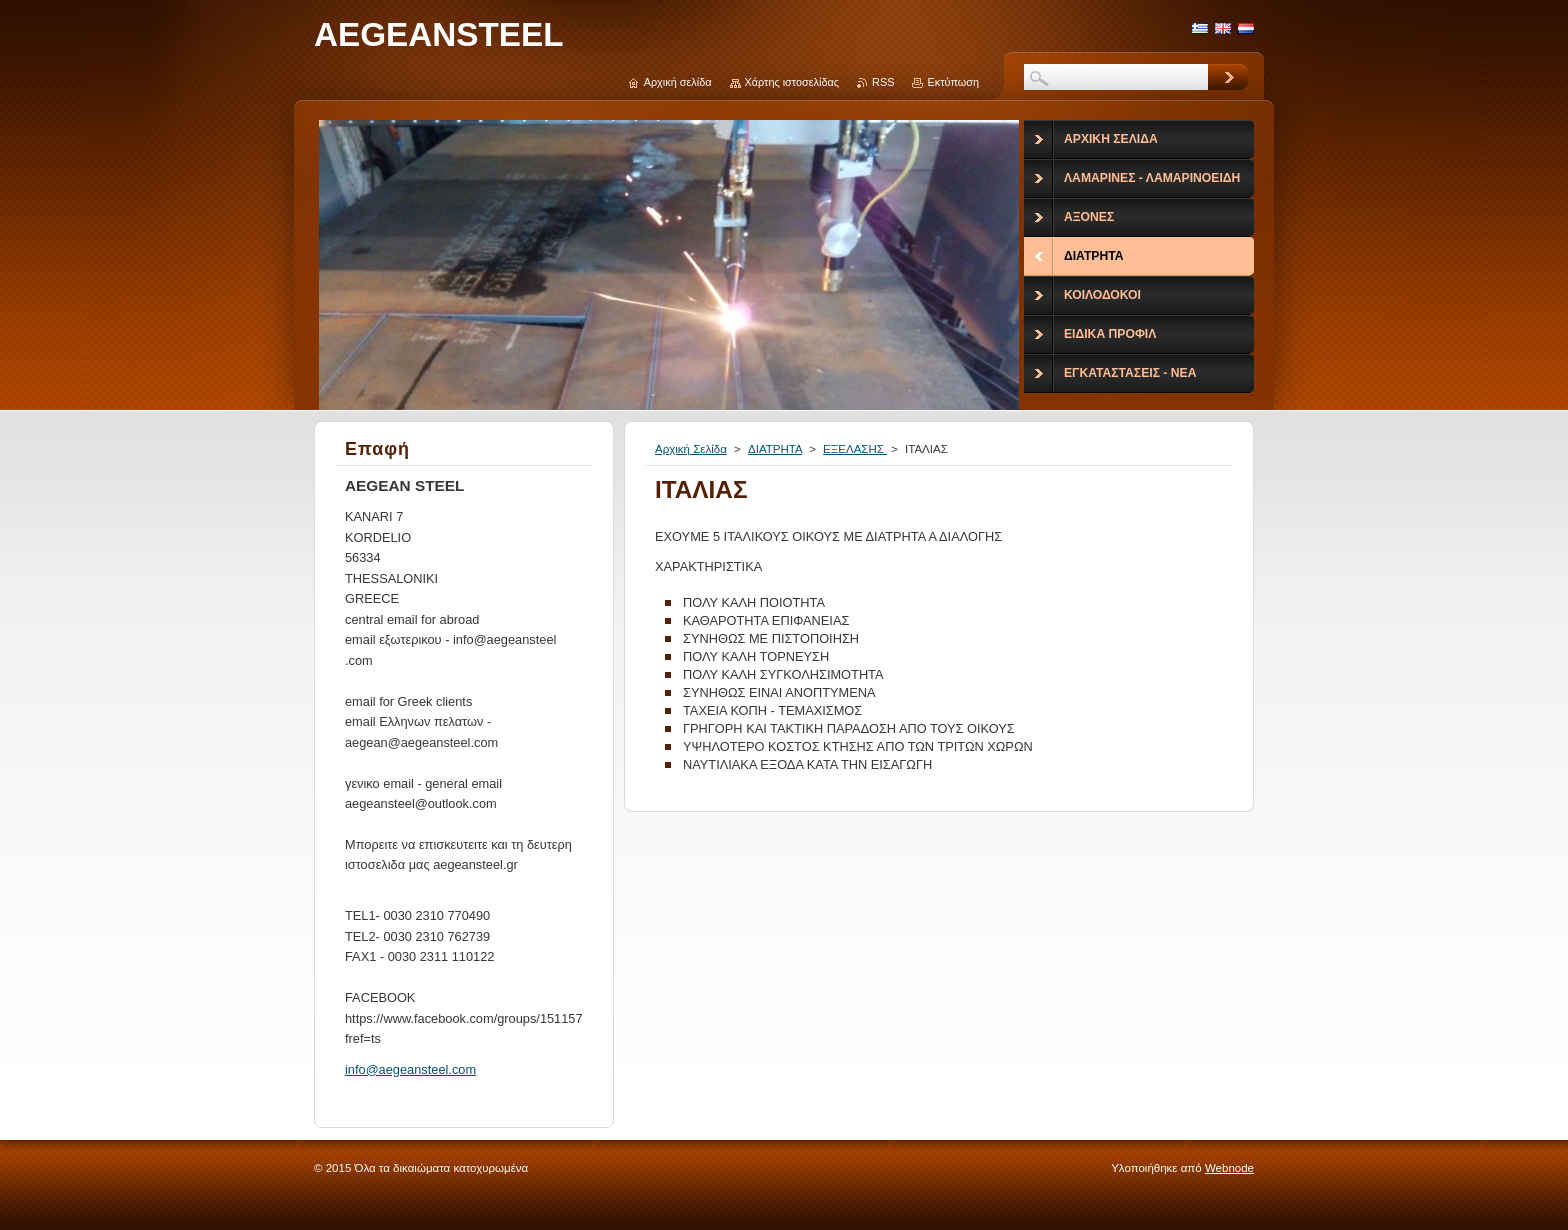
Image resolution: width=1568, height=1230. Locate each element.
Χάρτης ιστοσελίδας (792, 82)
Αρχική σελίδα (678, 82)
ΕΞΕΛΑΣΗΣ (855, 449)
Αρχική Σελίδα (691, 449)
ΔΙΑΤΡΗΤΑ (775, 449)
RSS (883, 82)
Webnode (1229, 1168)
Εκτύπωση (953, 82)
